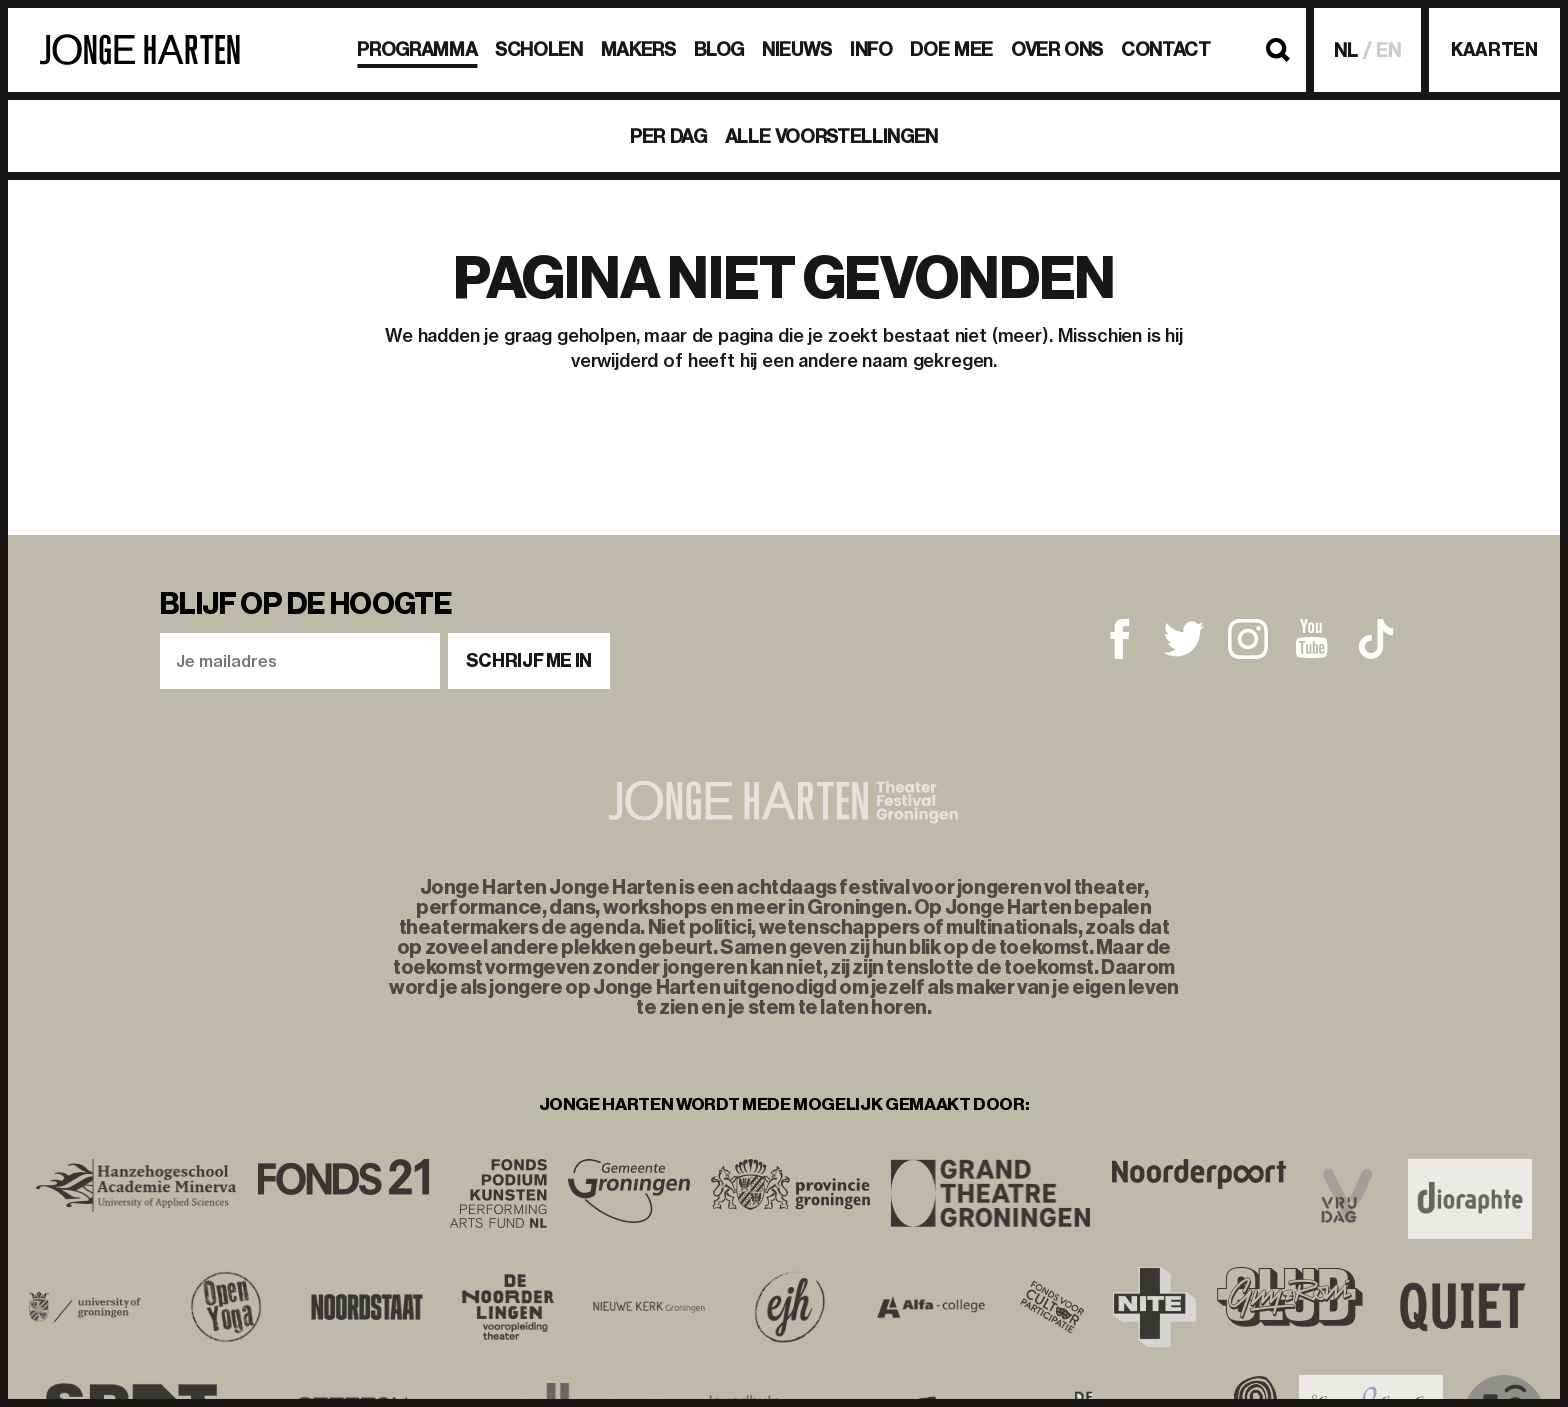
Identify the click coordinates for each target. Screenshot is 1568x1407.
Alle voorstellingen (831, 136)
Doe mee (951, 49)
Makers (638, 49)
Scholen (538, 49)
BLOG (719, 49)
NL (1346, 50)
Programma (417, 49)
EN (1388, 50)
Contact (1165, 49)
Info (871, 49)
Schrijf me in (529, 661)
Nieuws (797, 49)
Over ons (1057, 49)
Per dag (668, 136)
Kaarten (1494, 50)
